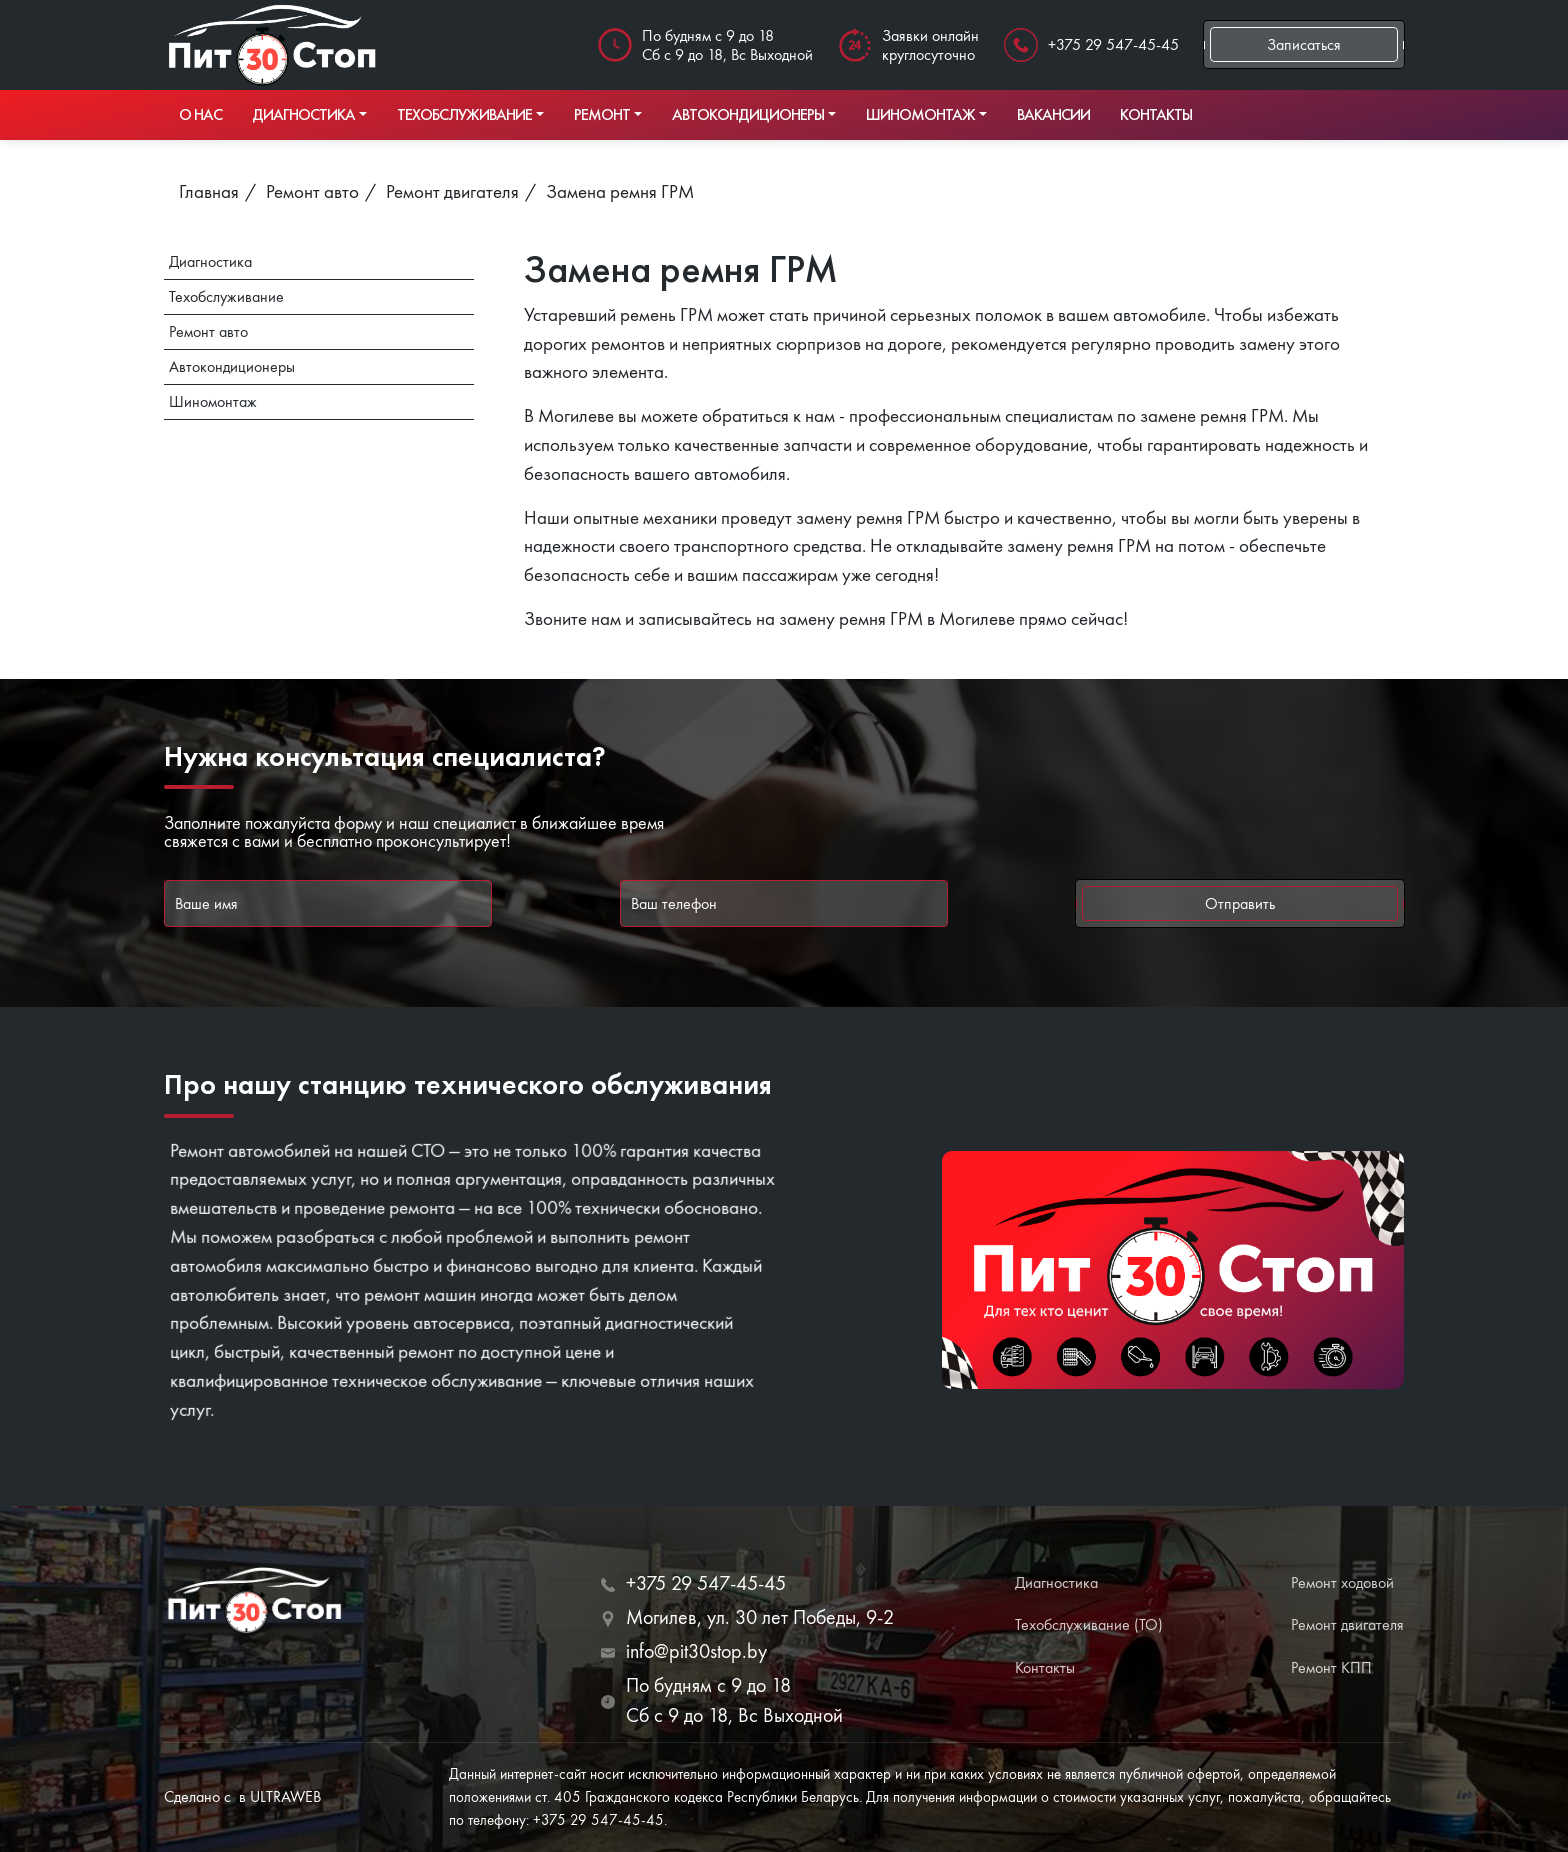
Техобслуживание (464, 114)
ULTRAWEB (285, 1796)
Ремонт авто (208, 331)
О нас (200, 114)
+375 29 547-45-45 (1113, 44)
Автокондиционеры (748, 114)
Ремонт (602, 114)
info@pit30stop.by (696, 1651)
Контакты (1156, 114)
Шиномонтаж (920, 114)
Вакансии (1053, 114)
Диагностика (303, 114)
